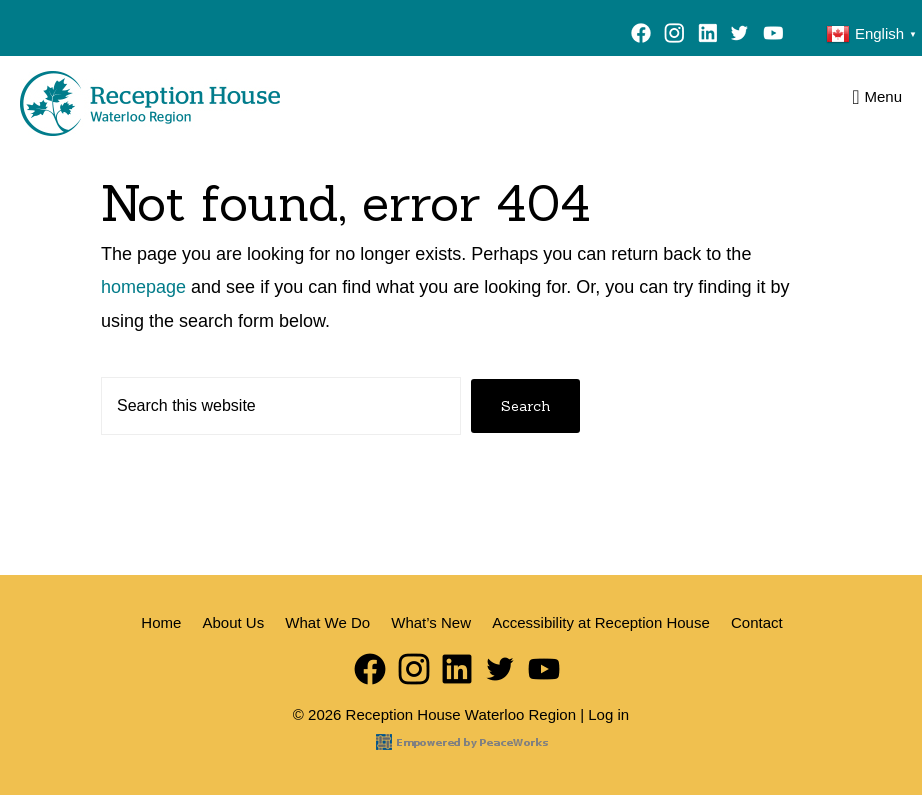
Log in (608, 714)
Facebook (641, 36)
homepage (143, 287)
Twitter (740, 36)
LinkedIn (707, 36)
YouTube (777, 36)
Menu (883, 96)
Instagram (674, 36)
